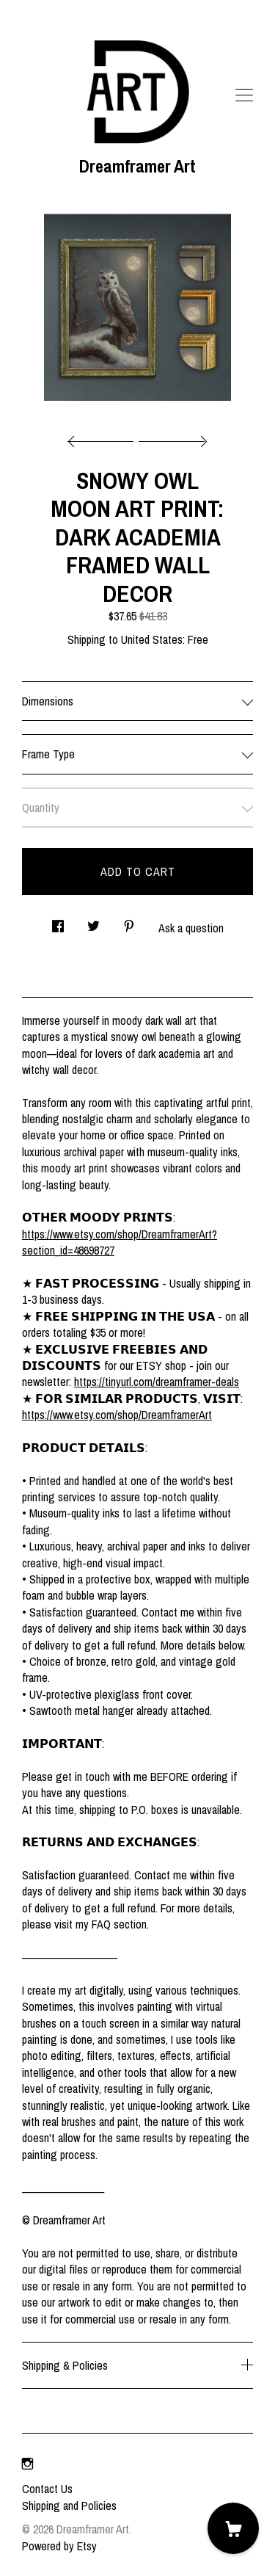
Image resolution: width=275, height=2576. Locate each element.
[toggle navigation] (244, 95)
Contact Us (47, 2489)
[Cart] (233, 2528)
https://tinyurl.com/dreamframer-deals (156, 1382)
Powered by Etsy (59, 2546)
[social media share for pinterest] (129, 921)
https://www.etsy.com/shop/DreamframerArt (117, 1415)
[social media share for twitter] (93, 921)
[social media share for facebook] (58, 921)
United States (152, 639)
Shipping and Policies (69, 2505)
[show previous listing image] (104, 437)
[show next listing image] (171, 437)
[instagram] (27, 2464)
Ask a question (191, 928)
